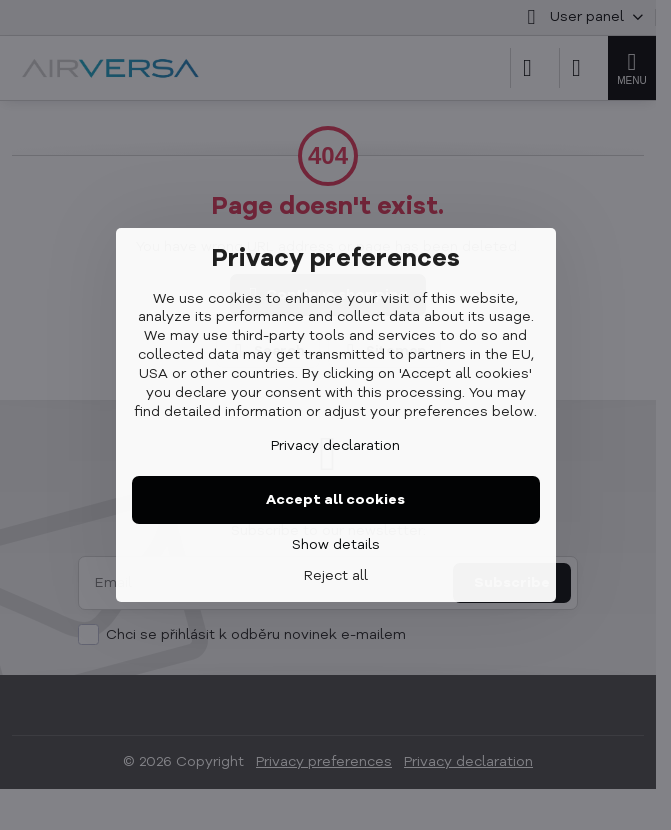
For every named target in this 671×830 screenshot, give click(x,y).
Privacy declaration (335, 446)
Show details (336, 545)
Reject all (336, 576)
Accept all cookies (335, 500)
